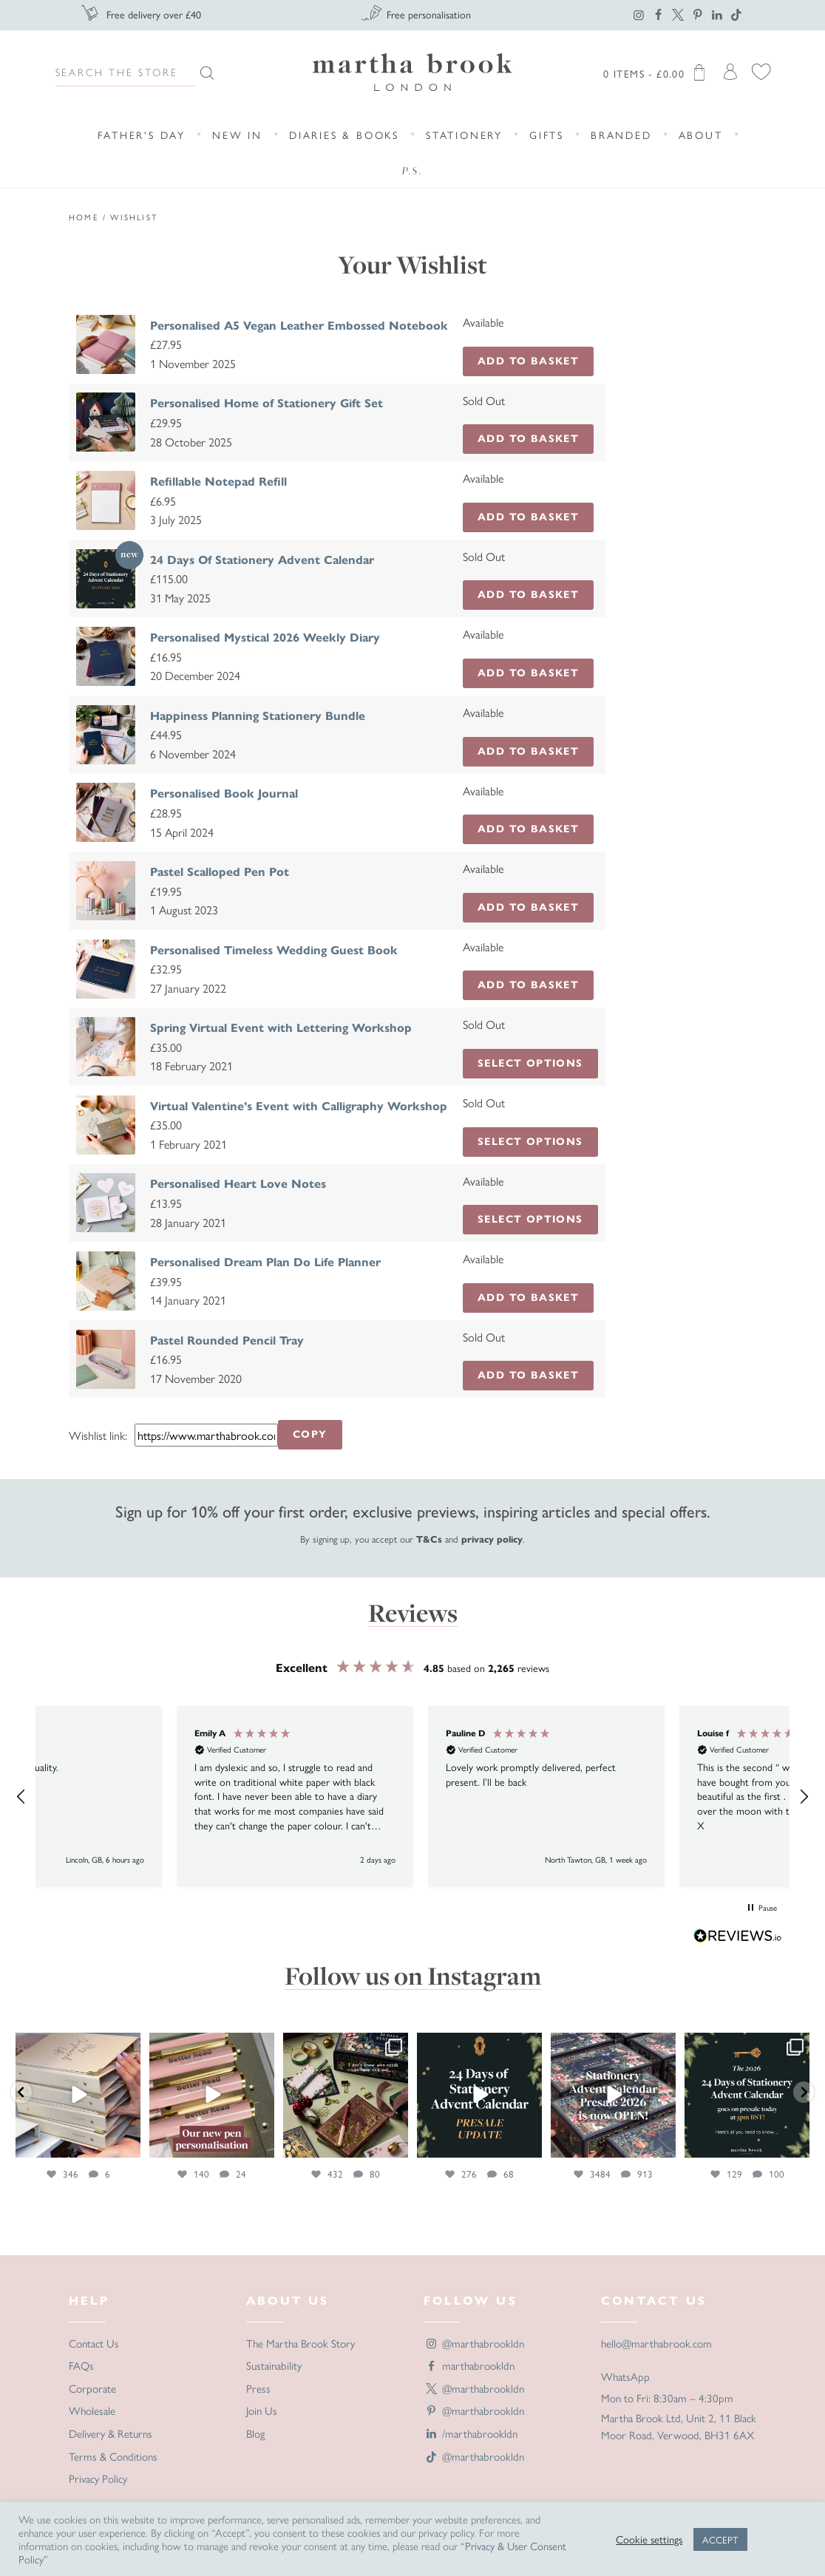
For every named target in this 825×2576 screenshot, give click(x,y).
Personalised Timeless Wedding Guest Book (274, 950)
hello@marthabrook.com (656, 2343)
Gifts (546, 134)
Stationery (464, 134)
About (701, 134)
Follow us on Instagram (413, 1976)
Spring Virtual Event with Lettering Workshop (281, 1028)
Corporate (92, 2388)
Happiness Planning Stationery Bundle (257, 716)
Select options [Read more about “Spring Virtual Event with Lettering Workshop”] (530, 1063)
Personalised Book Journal (224, 793)
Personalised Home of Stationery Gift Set (266, 403)
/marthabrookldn (470, 2433)
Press (258, 2388)
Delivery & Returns (110, 2433)
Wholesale (92, 2410)
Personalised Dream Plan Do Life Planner (265, 1262)
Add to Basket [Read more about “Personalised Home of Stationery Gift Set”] (528, 438)
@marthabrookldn (474, 2343)
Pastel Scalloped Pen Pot (219, 872)
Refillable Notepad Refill (218, 482)
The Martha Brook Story (300, 2343)
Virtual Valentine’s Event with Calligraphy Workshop (298, 1106)
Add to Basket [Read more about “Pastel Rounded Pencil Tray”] (528, 1375)
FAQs (81, 2365)
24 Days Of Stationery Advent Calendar (262, 560)
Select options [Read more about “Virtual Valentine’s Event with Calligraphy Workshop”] (530, 1141)
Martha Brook (412, 72)
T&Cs (429, 1540)
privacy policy (492, 1540)
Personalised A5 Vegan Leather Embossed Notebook (299, 326)
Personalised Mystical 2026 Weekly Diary (265, 638)
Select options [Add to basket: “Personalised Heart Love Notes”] (530, 1219)
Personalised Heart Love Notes (238, 1184)
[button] (21, 1797)
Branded (621, 134)
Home (84, 216)
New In (237, 134)
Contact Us (94, 2343)
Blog (255, 2433)
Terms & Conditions (113, 2456)
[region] (412, 1796)
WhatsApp (625, 2376)
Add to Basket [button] (528, 361)
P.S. (412, 171)
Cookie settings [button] (649, 2539)
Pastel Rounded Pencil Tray (227, 1340)
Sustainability (274, 2365)
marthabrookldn (469, 2365)
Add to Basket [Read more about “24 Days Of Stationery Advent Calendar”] (528, 594)
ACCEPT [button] (720, 2539)
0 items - (657, 71)
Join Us (261, 2410)
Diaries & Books (344, 134)
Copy (310, 1434)
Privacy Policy (98, 2478)
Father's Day (142, 134)
